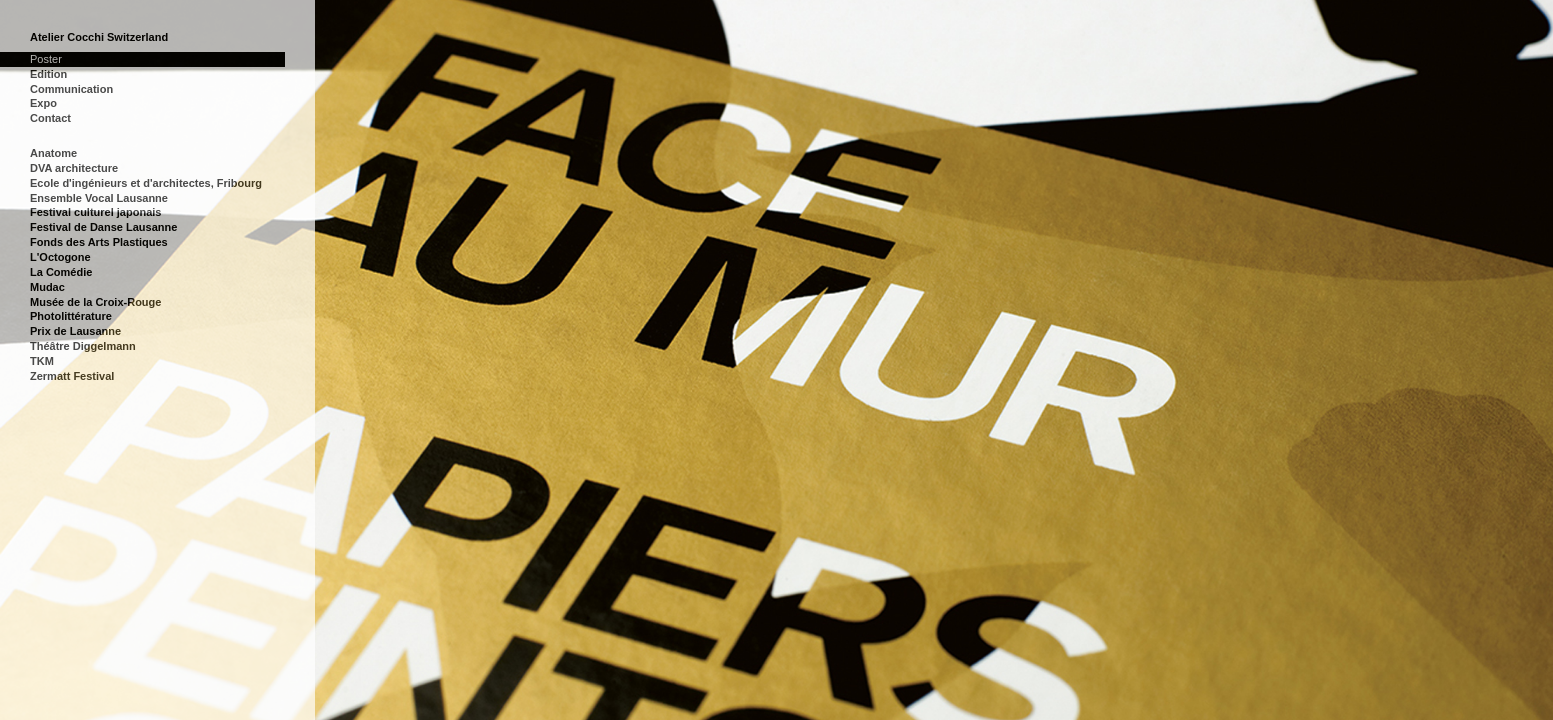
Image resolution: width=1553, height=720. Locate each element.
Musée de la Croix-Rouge (95, 302)
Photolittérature (71, 316)
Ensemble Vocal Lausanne (99, 198)
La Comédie (61, 272)
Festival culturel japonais (95, 212)
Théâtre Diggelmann (83, 346)
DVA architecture (74, 168)
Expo (43, 103)
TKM (42, 361)
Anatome (53, 153)
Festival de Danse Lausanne (103, 227)
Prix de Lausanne (75, 331)
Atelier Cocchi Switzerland (99, 37)
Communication (71, 89)
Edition (48, 74)
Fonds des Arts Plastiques (99, 242)
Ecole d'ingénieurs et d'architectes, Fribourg (146, 183)
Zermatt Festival (72, 376)
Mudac (47, 287)
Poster (46, 59)
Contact (50, 118)
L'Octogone (60, 257)
